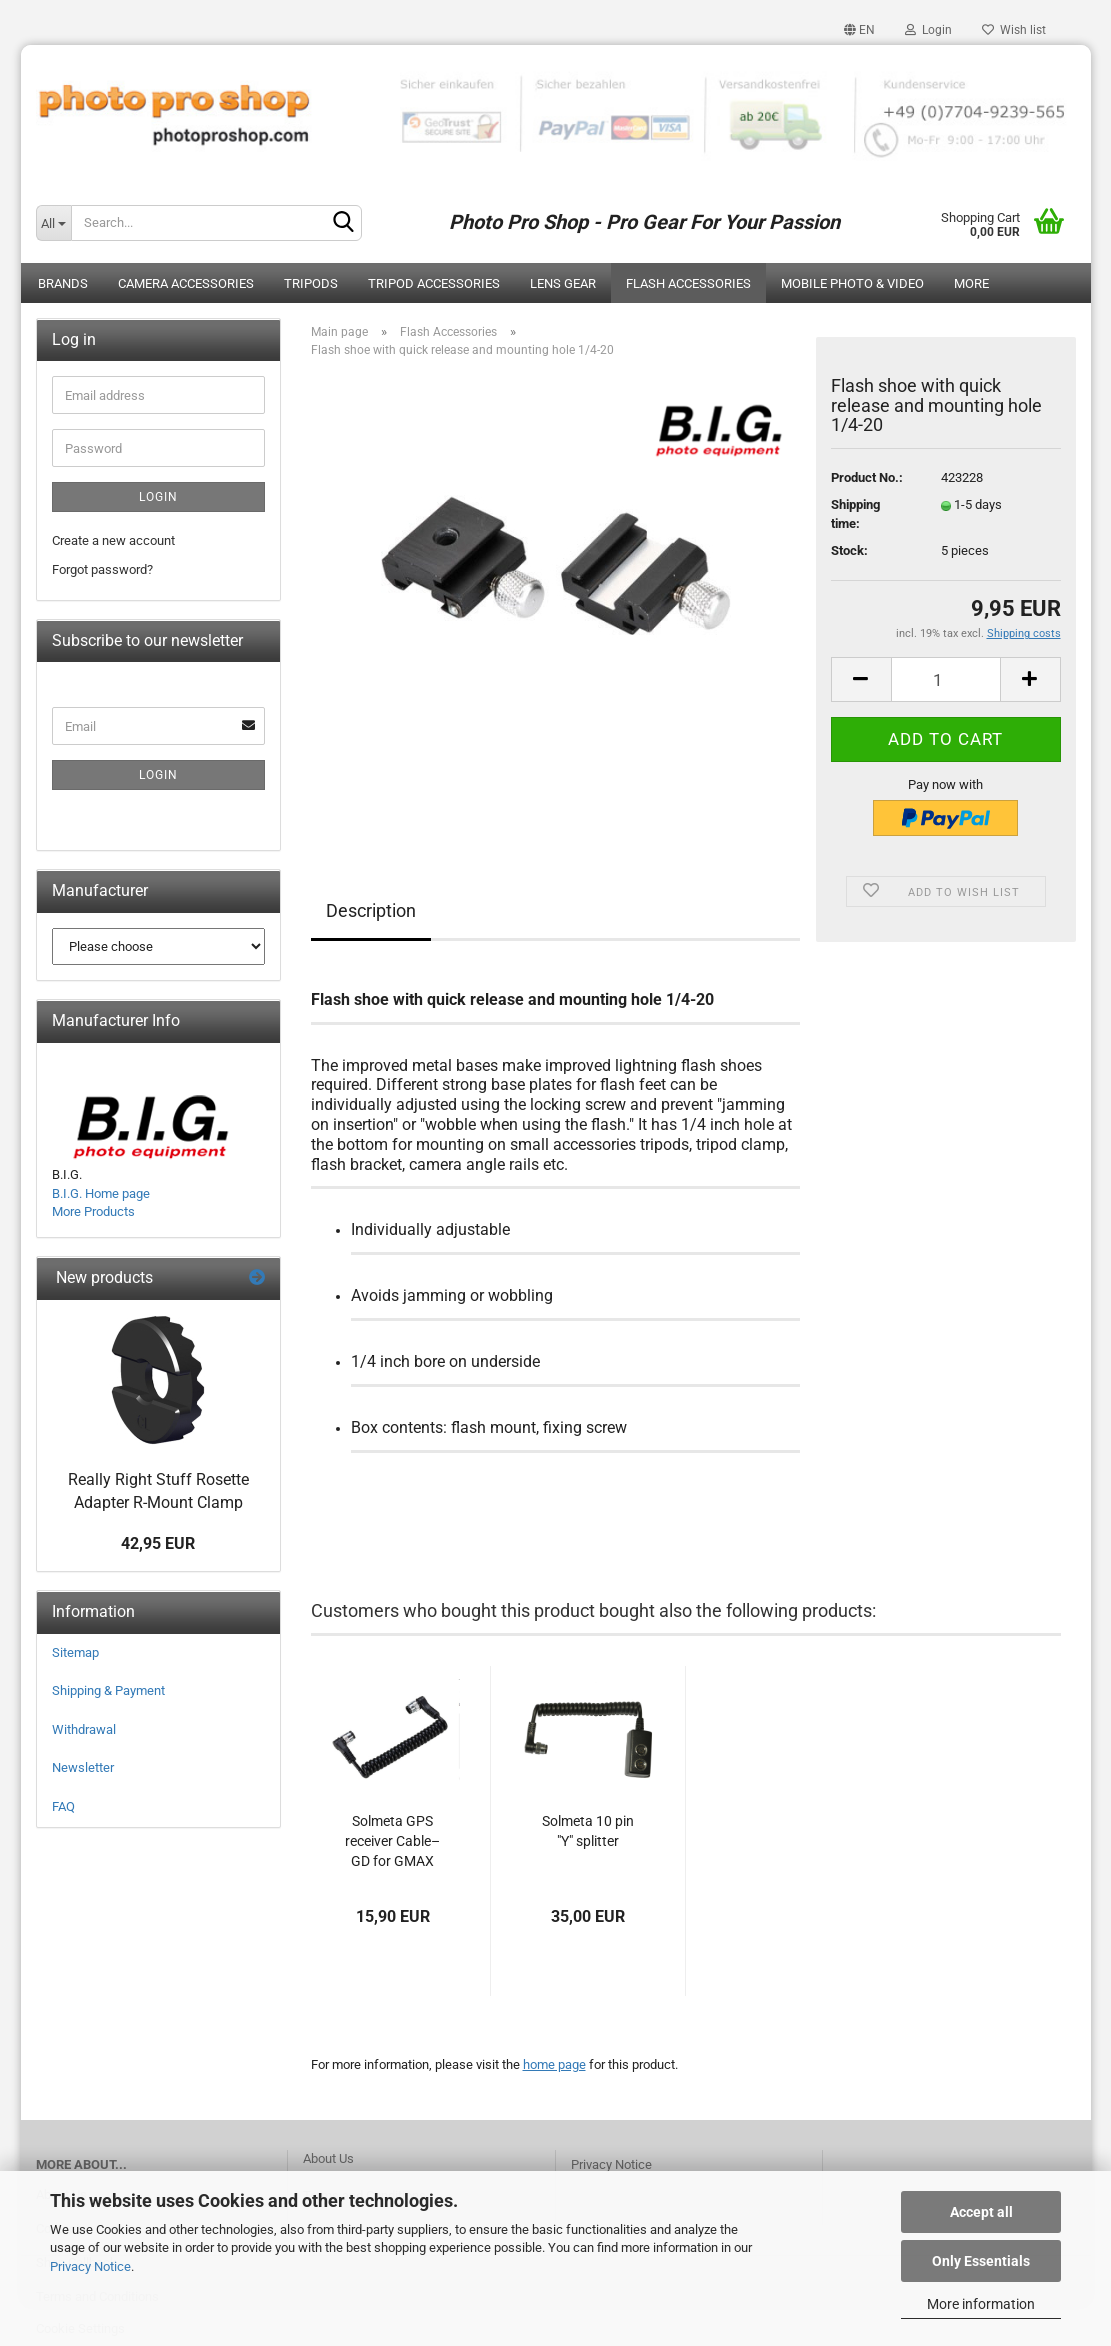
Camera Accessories (186, 283)
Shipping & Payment (108, 1690)
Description (371, 910)
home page (554, 2064)
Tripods (311, 283)
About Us (328, 2158)
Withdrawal (84, 1729)
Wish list (1014, 30)
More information (981, 2304)
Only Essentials (981, 2261)
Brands (63, 283)
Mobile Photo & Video (852, 283)
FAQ (63, 1806)
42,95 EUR (158, 1543)
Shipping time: (855, 514)
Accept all (981, 2212)
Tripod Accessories (434, 283)
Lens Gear (563, 283)
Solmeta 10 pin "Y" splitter (588, 1831)
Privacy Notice (90, 2266)
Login (928, 30)
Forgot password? (102, 569)
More (971, 283)
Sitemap (75, 1652)
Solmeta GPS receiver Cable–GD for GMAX (392, 1841)
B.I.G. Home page (101, 1193)
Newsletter (83, 1767)
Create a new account (113, 540)
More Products (93, 1211)
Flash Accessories (688, 283)
